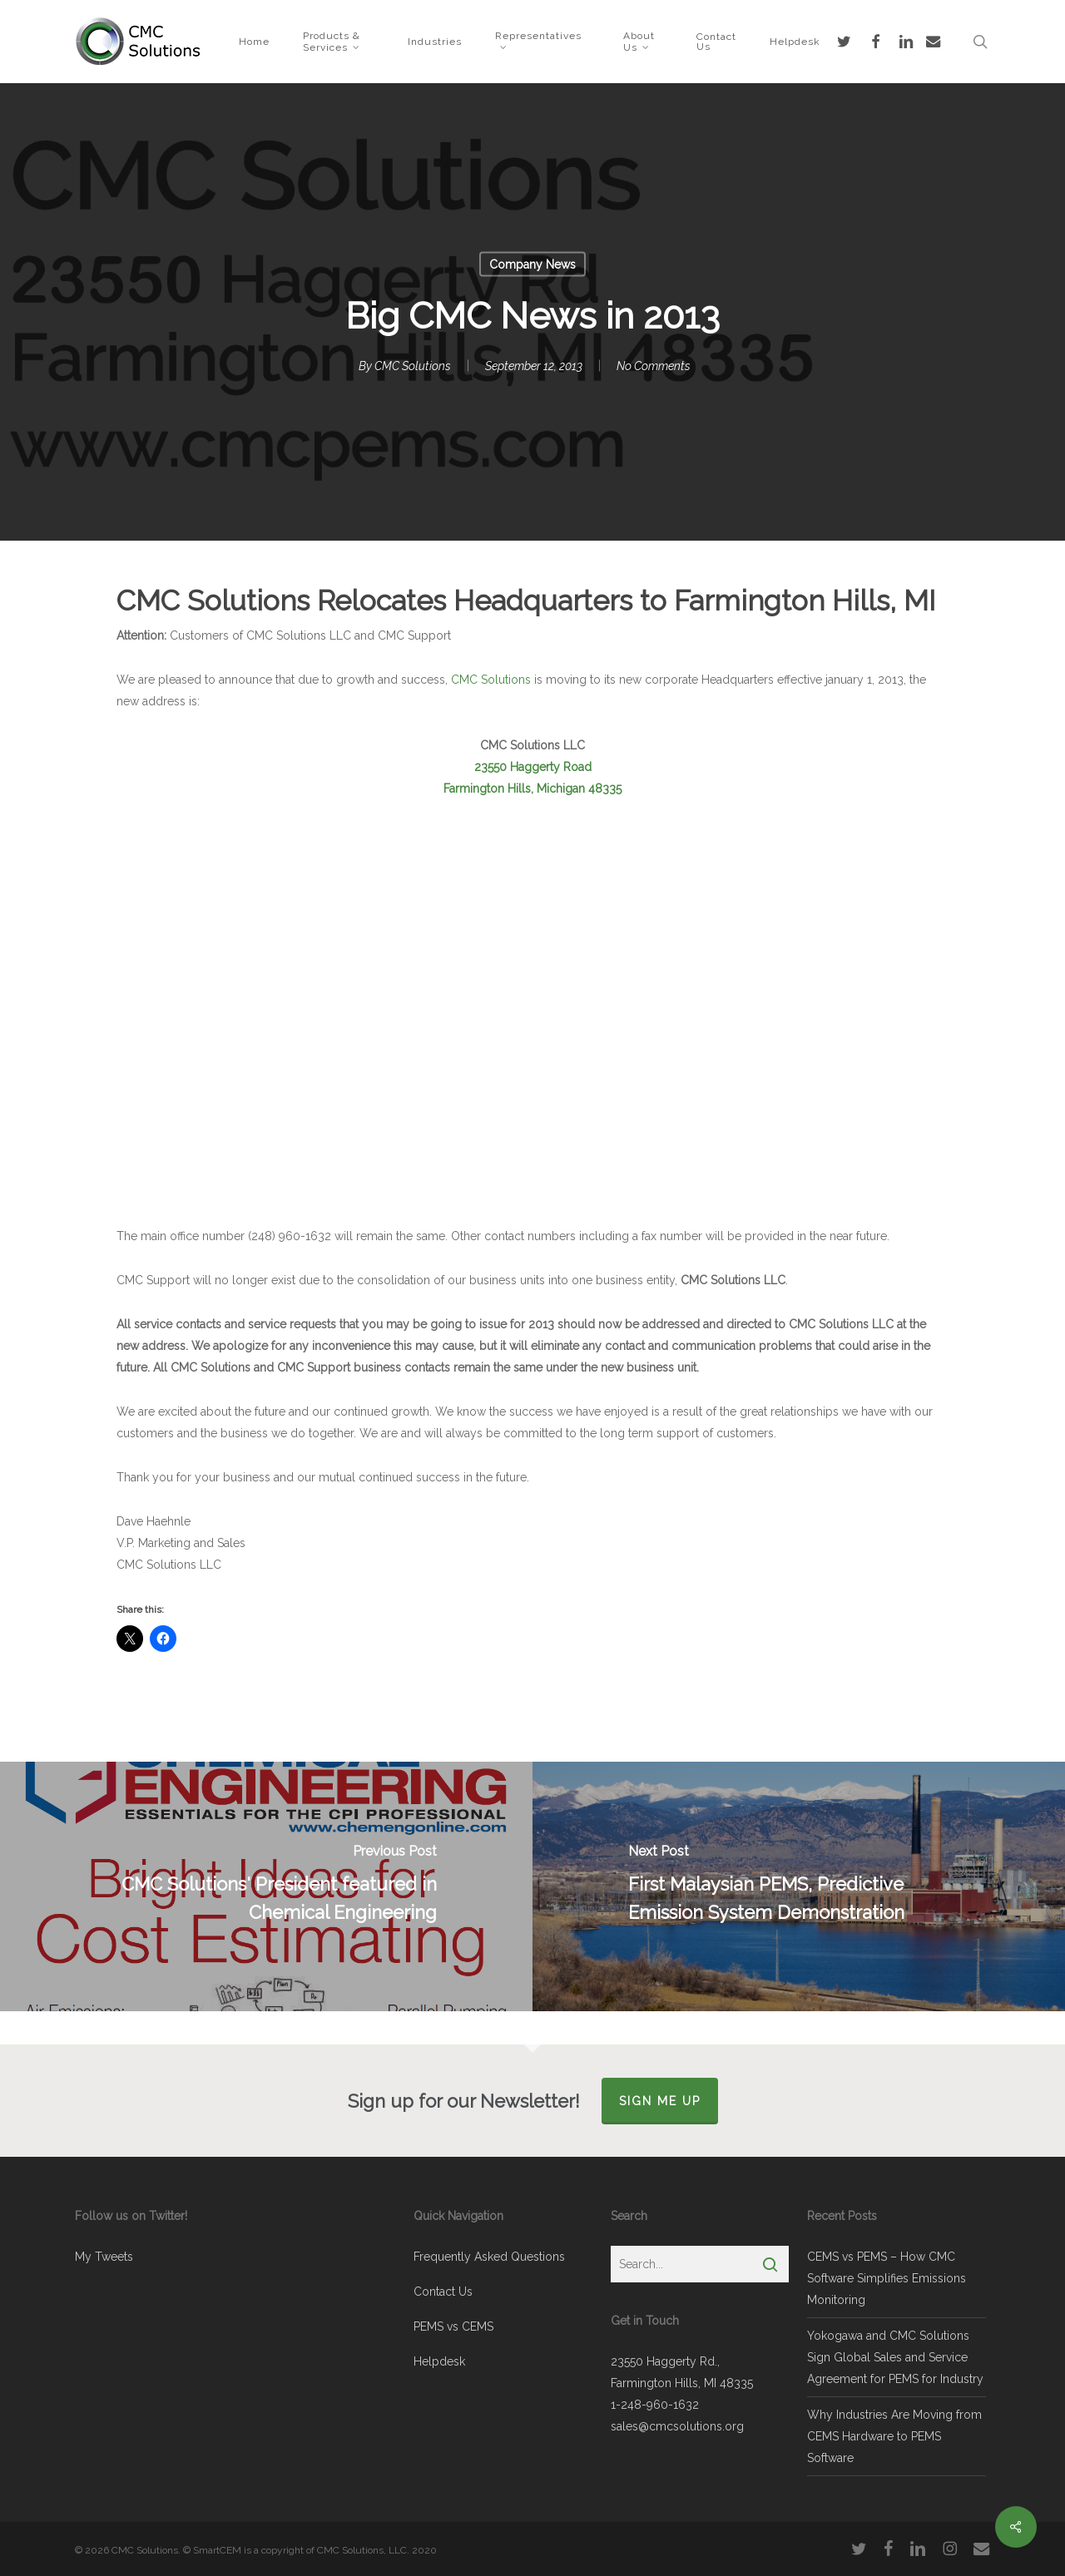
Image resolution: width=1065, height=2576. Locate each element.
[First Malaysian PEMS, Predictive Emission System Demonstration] (798, 1886)
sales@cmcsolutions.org (677, 2426)
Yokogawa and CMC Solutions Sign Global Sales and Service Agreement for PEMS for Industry (895, 2357)
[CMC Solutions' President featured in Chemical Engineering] (266, 1886)
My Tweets (104, 2256)
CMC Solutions (412, 366)
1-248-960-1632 (655, 2404)
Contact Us (443, 2291)
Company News (532, 264)
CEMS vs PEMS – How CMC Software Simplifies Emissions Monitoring (886, 2278)
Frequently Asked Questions (489, 2256)
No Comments (654, 366)
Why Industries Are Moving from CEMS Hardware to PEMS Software (894, 2436)
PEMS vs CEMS (453, 2326)
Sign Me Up (660, 2101)
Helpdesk (439, 2361)
